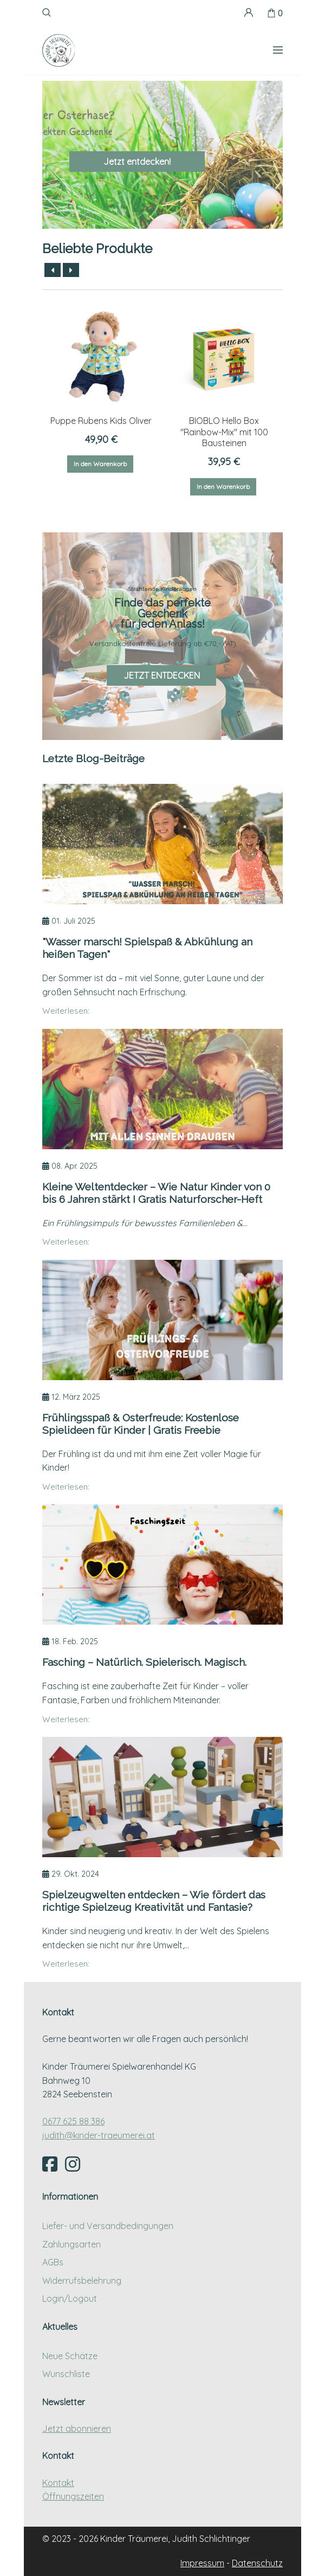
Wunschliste (66, 2373)
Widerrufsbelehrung (81, 2280)
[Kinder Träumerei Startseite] (58, 50)
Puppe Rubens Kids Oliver (101, 420)
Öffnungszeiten (73, 2496)
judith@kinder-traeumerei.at (98, 2135)
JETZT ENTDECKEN (161, 675)
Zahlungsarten (71, 2244)
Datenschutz (257, 2563)
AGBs (52, 2262)
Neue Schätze (70, 2355)
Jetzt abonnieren (76, 2428)
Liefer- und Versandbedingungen (107, 2225)
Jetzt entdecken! (137, 161)
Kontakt (58, 2482)
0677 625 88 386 (73, 2121)
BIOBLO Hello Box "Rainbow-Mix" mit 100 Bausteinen (224, 432)
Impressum (202, 2563)
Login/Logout (69, 2298)
